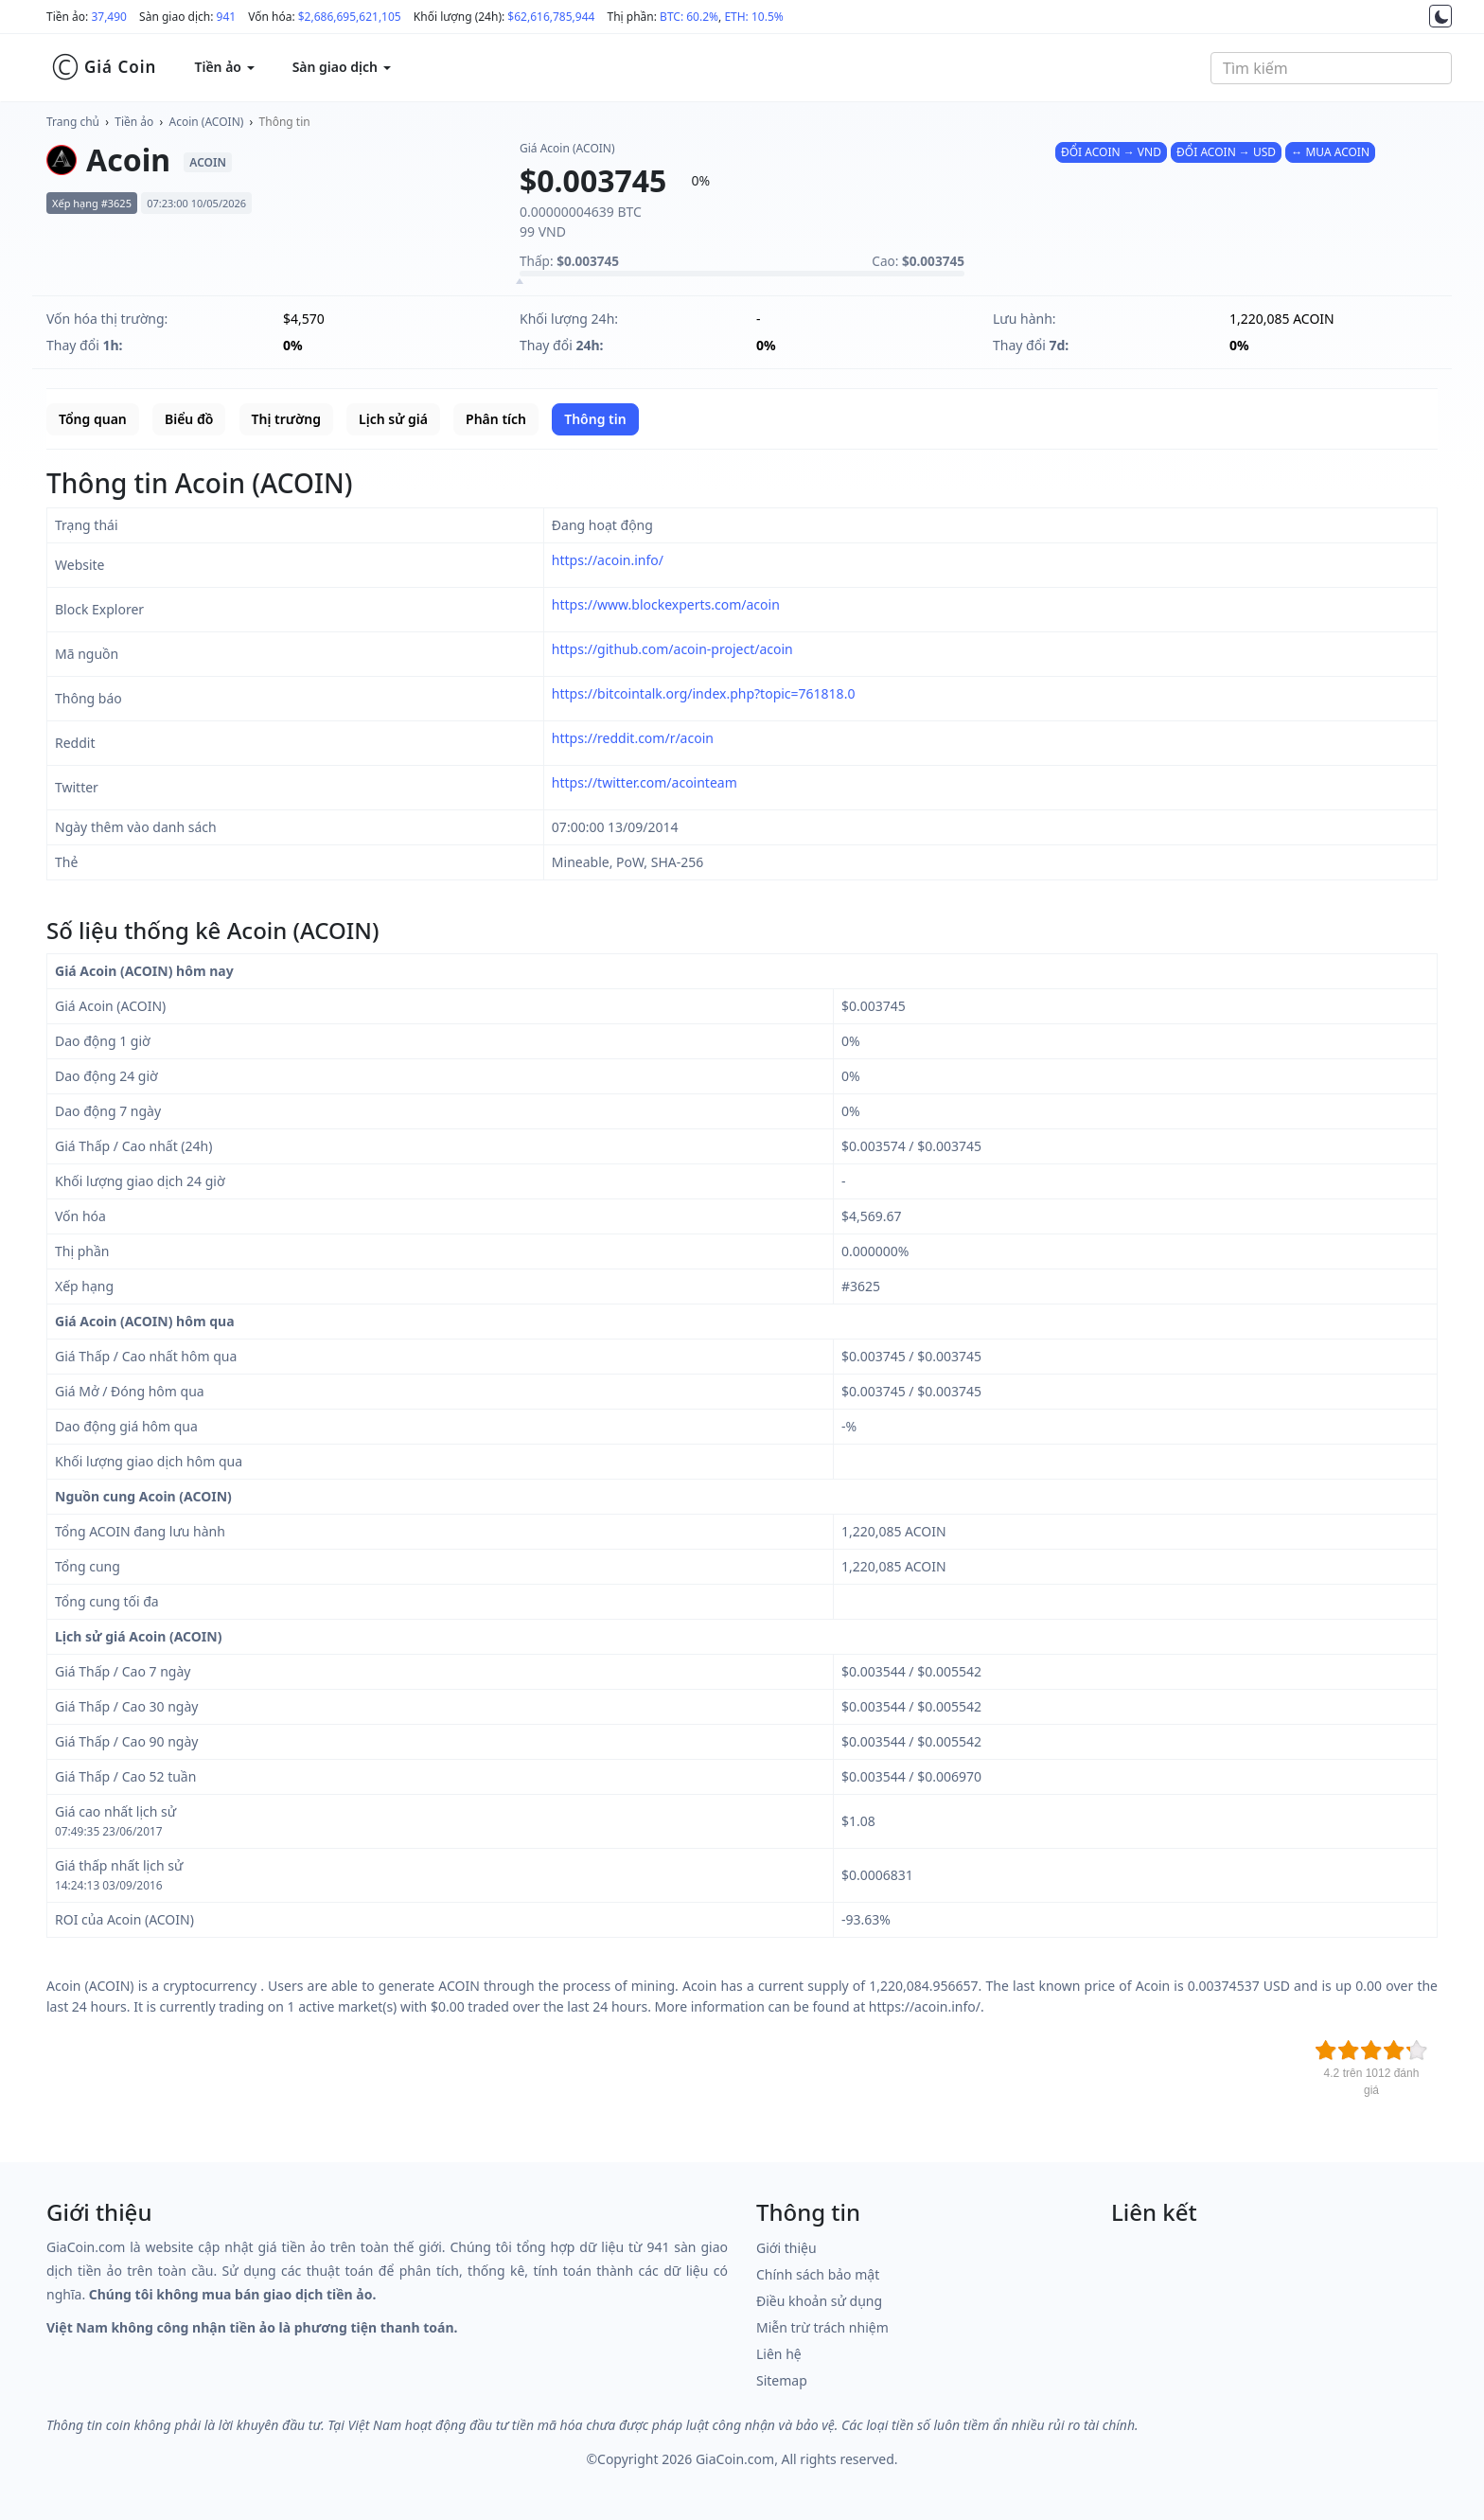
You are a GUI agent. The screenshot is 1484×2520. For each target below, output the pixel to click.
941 (227, 17)
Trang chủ (72, 122)
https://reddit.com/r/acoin (633, 738)
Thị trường (286, 419)
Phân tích (496, 419)
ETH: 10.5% (753, 17)
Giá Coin (103, 67)
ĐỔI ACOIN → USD (1226, 152)
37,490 (109, 17)
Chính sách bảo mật (817, 2274)
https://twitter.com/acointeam (644, 782)
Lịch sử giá (393, 419)
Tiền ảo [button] (224, 67)
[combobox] (1331, 68)
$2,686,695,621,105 (349, 17)
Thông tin (284, 122)
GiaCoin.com (735, 2459)
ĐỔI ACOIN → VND (1111, 152)
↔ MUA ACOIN (1330, 152)
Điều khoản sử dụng (819, 2301)
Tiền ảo (134, 122)
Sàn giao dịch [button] (341, 67)
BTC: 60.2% (689, 17)
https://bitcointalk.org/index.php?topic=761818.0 (704, 693)
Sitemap (781, 2380)
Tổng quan (93, 419)
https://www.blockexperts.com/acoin (666, 604)
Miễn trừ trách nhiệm (822, 2327)
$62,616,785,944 (550, 17)
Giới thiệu (786, 2248)
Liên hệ (779, 2354)
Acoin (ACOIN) (206, 122)
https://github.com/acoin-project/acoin (672, 649)
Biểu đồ (189, 419)
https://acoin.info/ (607, 560)
